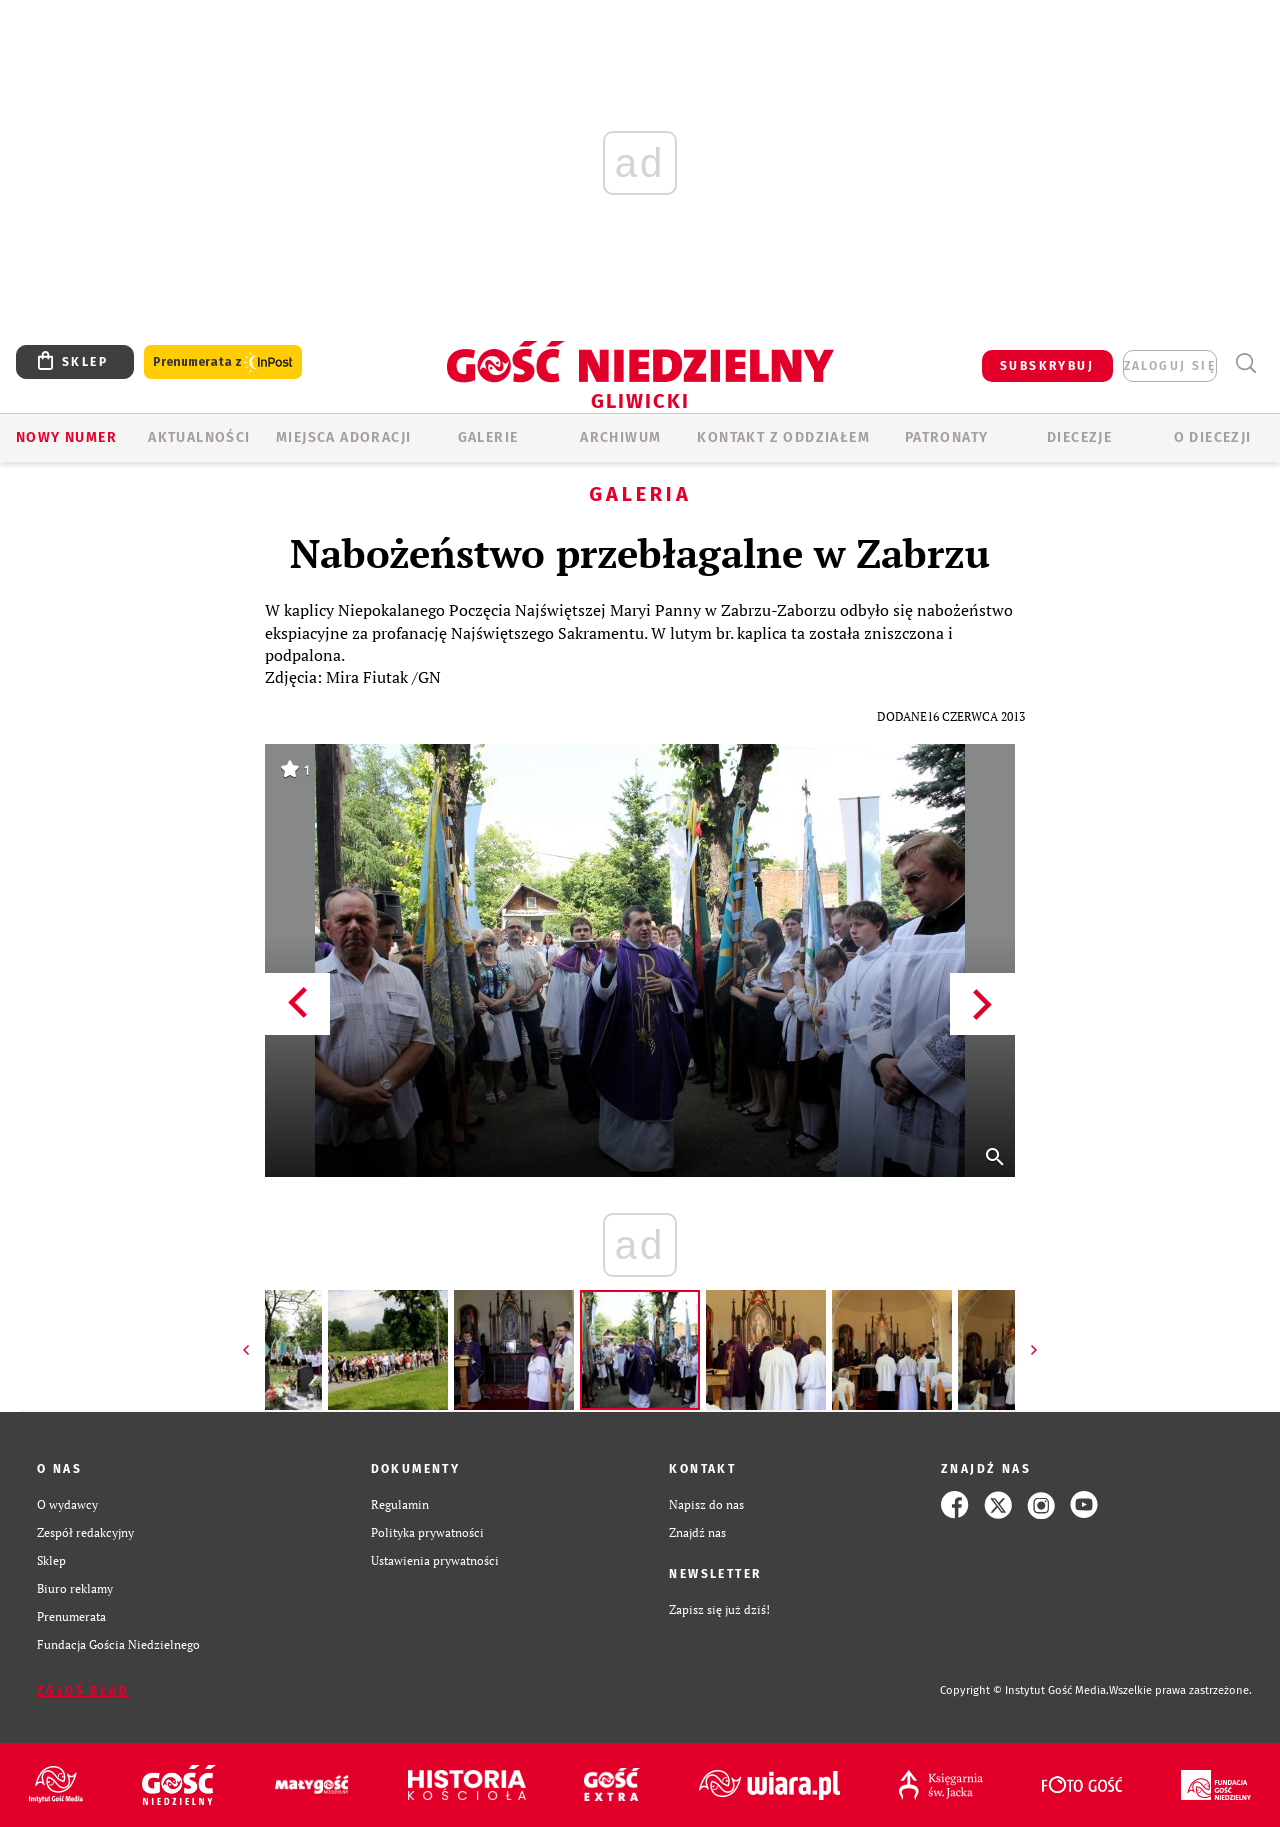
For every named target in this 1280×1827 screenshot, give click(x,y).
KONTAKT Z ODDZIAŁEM (783, 437)
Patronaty (947, 437)
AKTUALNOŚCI (199, 437)
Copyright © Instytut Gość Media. (1024, 1690)
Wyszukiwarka (1245, 363)
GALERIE (488, 437)
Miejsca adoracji (343, 437)
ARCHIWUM (620, 437)
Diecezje (1079, 437)
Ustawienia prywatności (435, 1560)
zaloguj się (1170, 366)
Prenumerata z (223, 362)
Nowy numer (66, 437)
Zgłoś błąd (83, 1691)
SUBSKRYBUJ (1047, 366)
